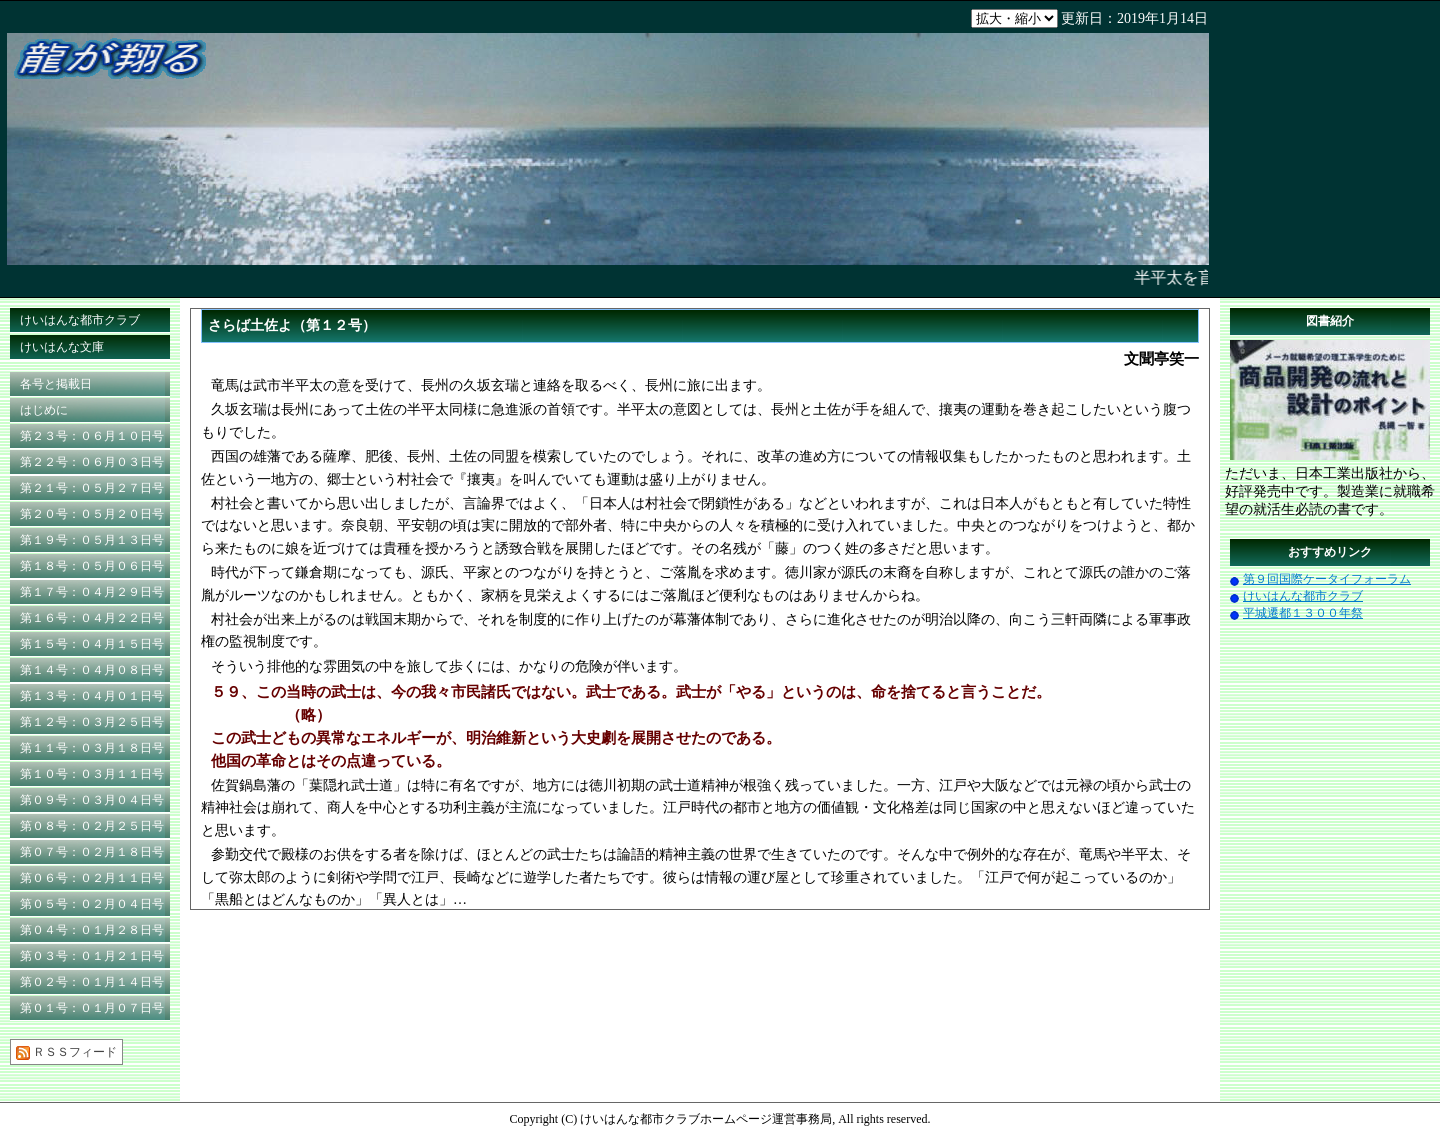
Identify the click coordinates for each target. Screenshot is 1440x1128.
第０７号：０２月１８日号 (92, 852)
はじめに (44, 410)
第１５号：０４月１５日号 (92, 644)
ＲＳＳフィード (66, 1052)
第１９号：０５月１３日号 (92, 540)
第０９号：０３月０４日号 (92, 800)
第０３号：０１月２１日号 (92, 956)
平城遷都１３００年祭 (1303, 613)
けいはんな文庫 (62, 347)
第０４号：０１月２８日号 (92, 930)
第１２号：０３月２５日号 (92, 722)
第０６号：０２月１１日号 (92, 878)
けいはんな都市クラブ (80, 320)
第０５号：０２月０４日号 (92, 904)
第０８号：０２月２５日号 (92, 826)
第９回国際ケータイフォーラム (1327, 579)
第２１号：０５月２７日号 (92, 488)
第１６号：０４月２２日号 (92, 618)
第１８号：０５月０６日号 (92, 566)
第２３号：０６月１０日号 (92, 436)
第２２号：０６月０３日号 (92, 462)
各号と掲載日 (56, 384)
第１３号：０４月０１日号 (92, 696)
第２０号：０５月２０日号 (92, 514)
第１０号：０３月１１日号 (92, 774)
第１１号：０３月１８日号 (92, 748)
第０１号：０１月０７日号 (92, 1008)
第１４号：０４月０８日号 (92, 670)
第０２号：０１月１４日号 (92, 982)
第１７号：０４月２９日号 (92, 592)
